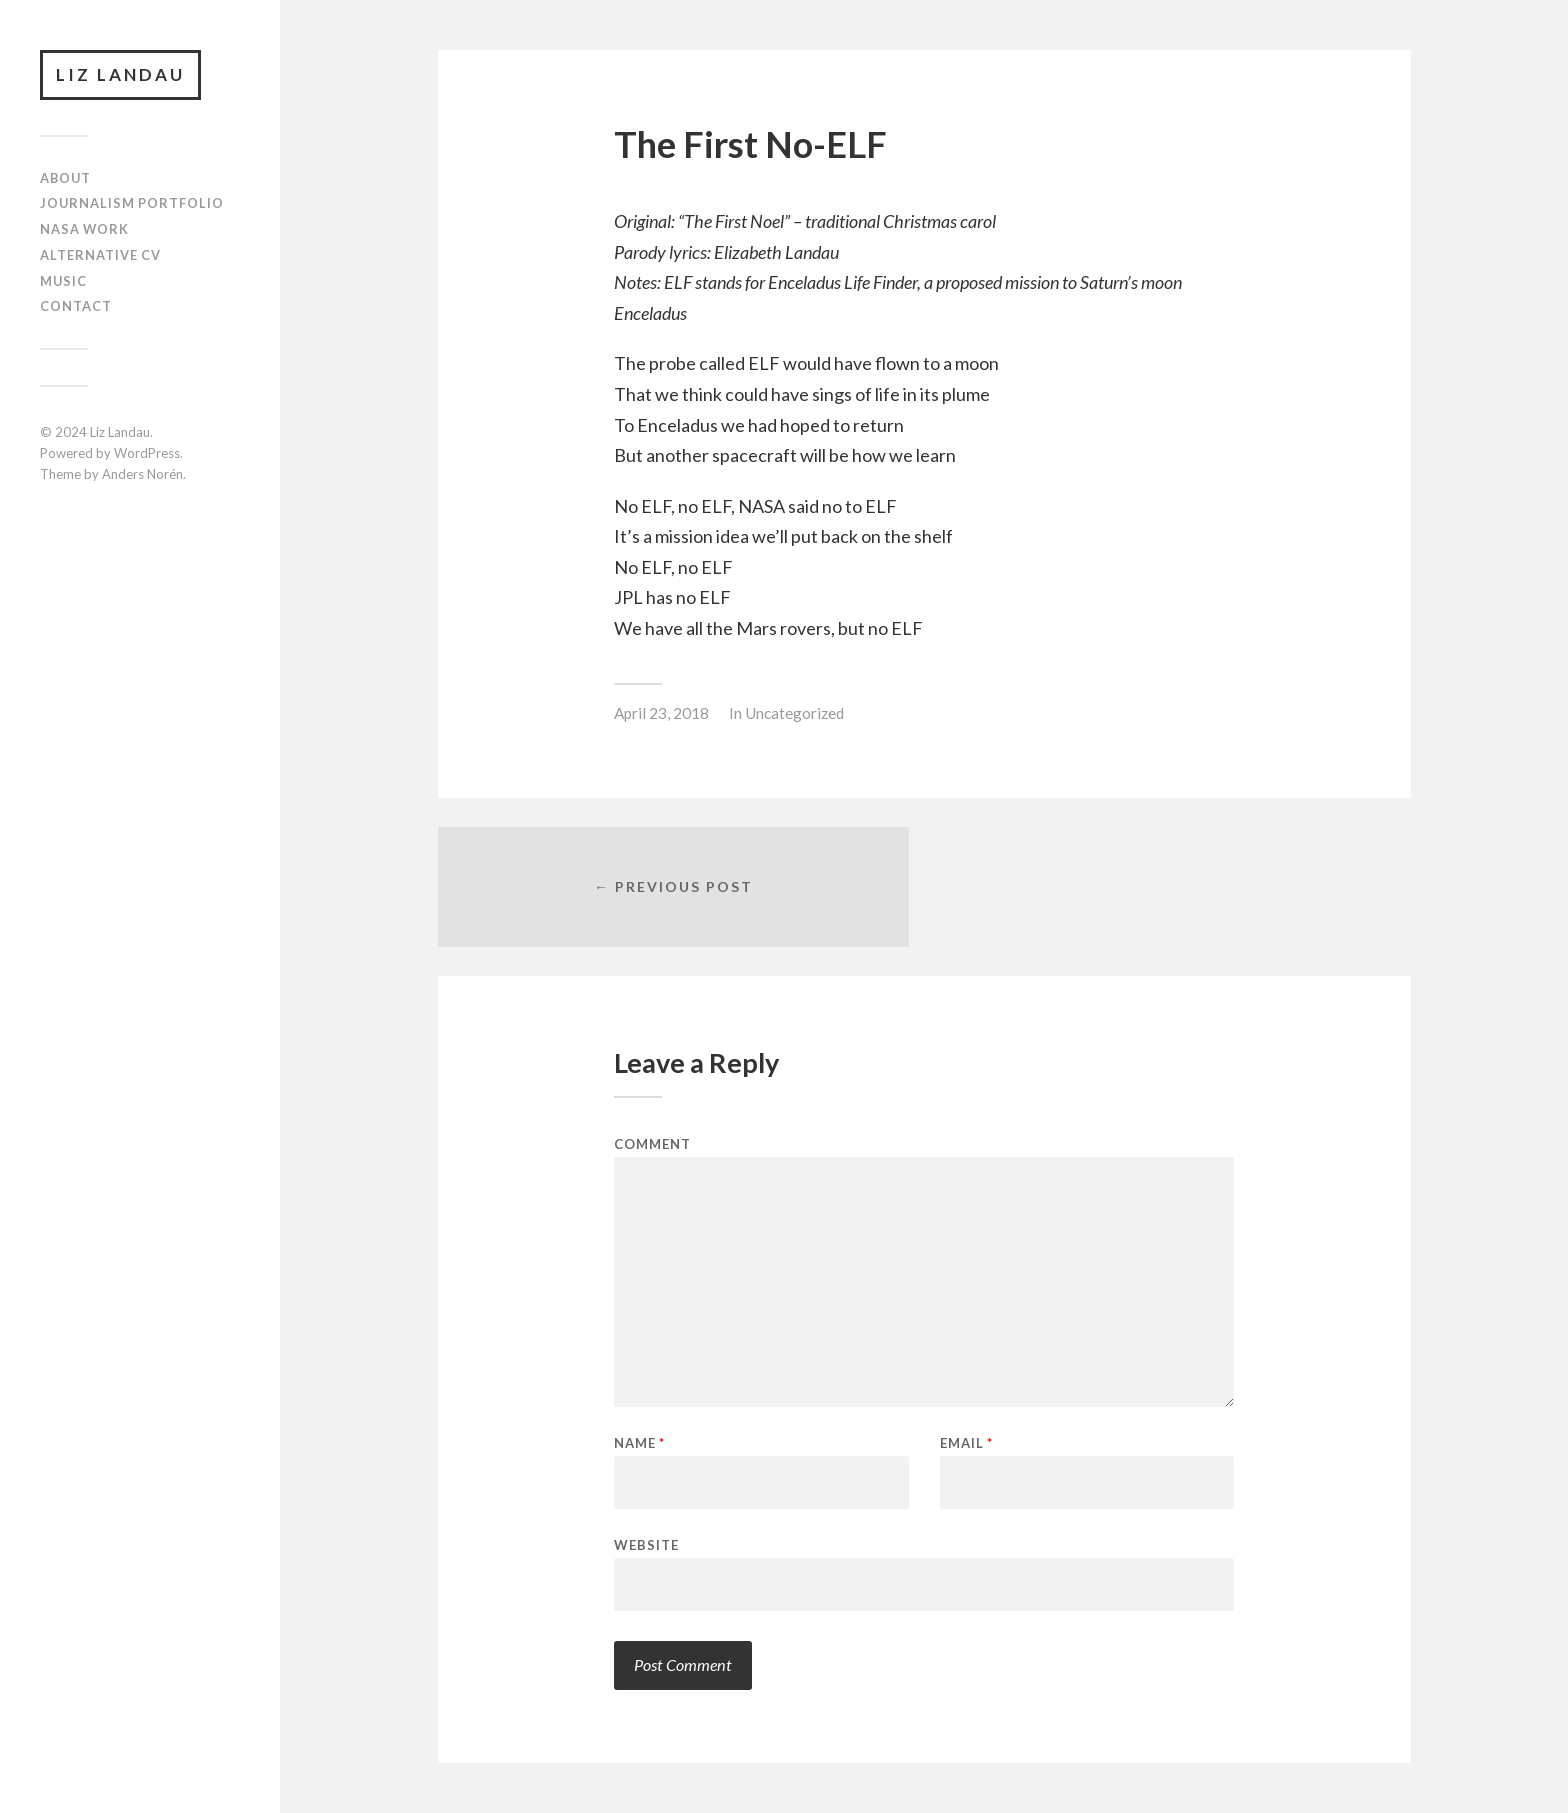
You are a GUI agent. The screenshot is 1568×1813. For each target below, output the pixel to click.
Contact (76, 306)
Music (63, 281)
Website (646, 1544)
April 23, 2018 (661, 713)
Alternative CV (100, 255)
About (65, 178)
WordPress (147, 453)
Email (966, 1443)
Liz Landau (120, 74)
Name (639, 1443)
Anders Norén (142, 474)
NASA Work (84, 229)
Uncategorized (794, 713)
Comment (652, 1144)
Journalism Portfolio (132, 203)
